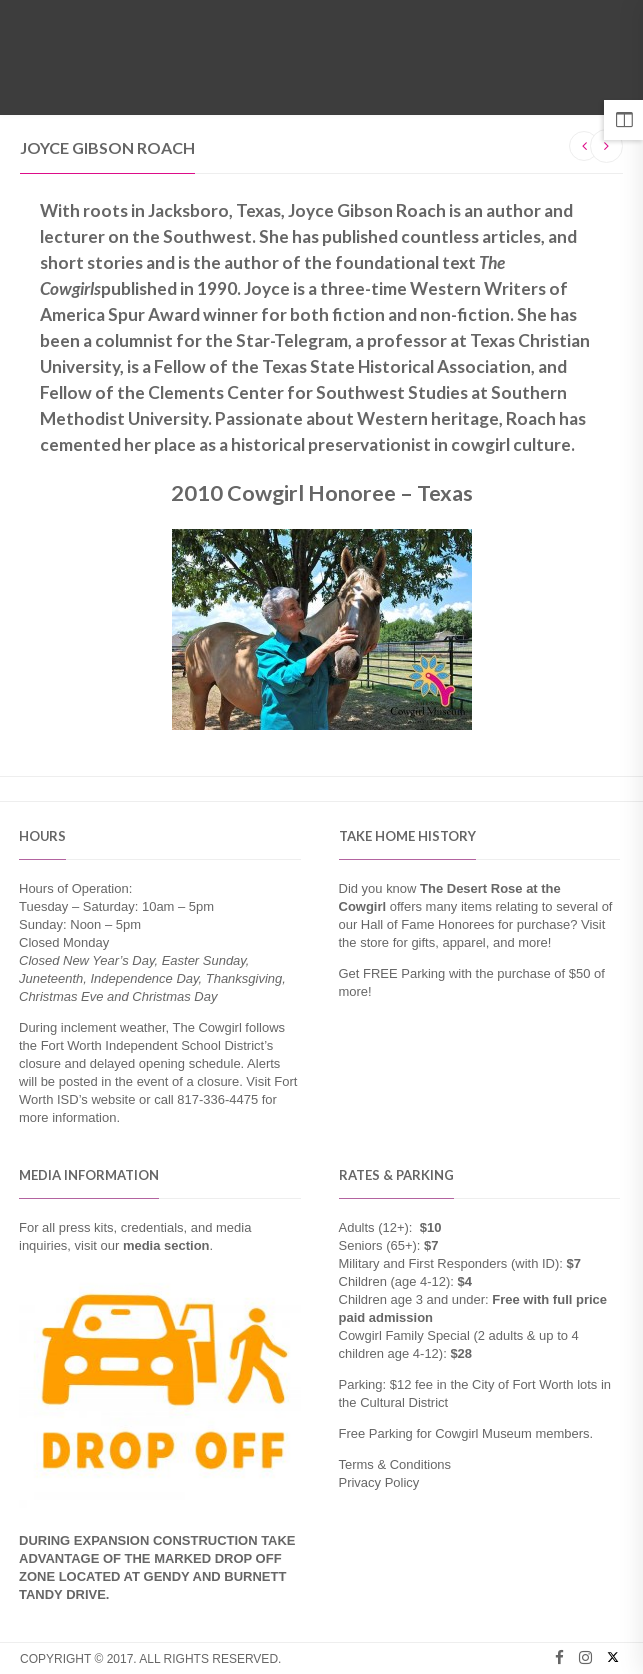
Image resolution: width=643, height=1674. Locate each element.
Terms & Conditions (395, 1464)
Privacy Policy (379, 1482)
